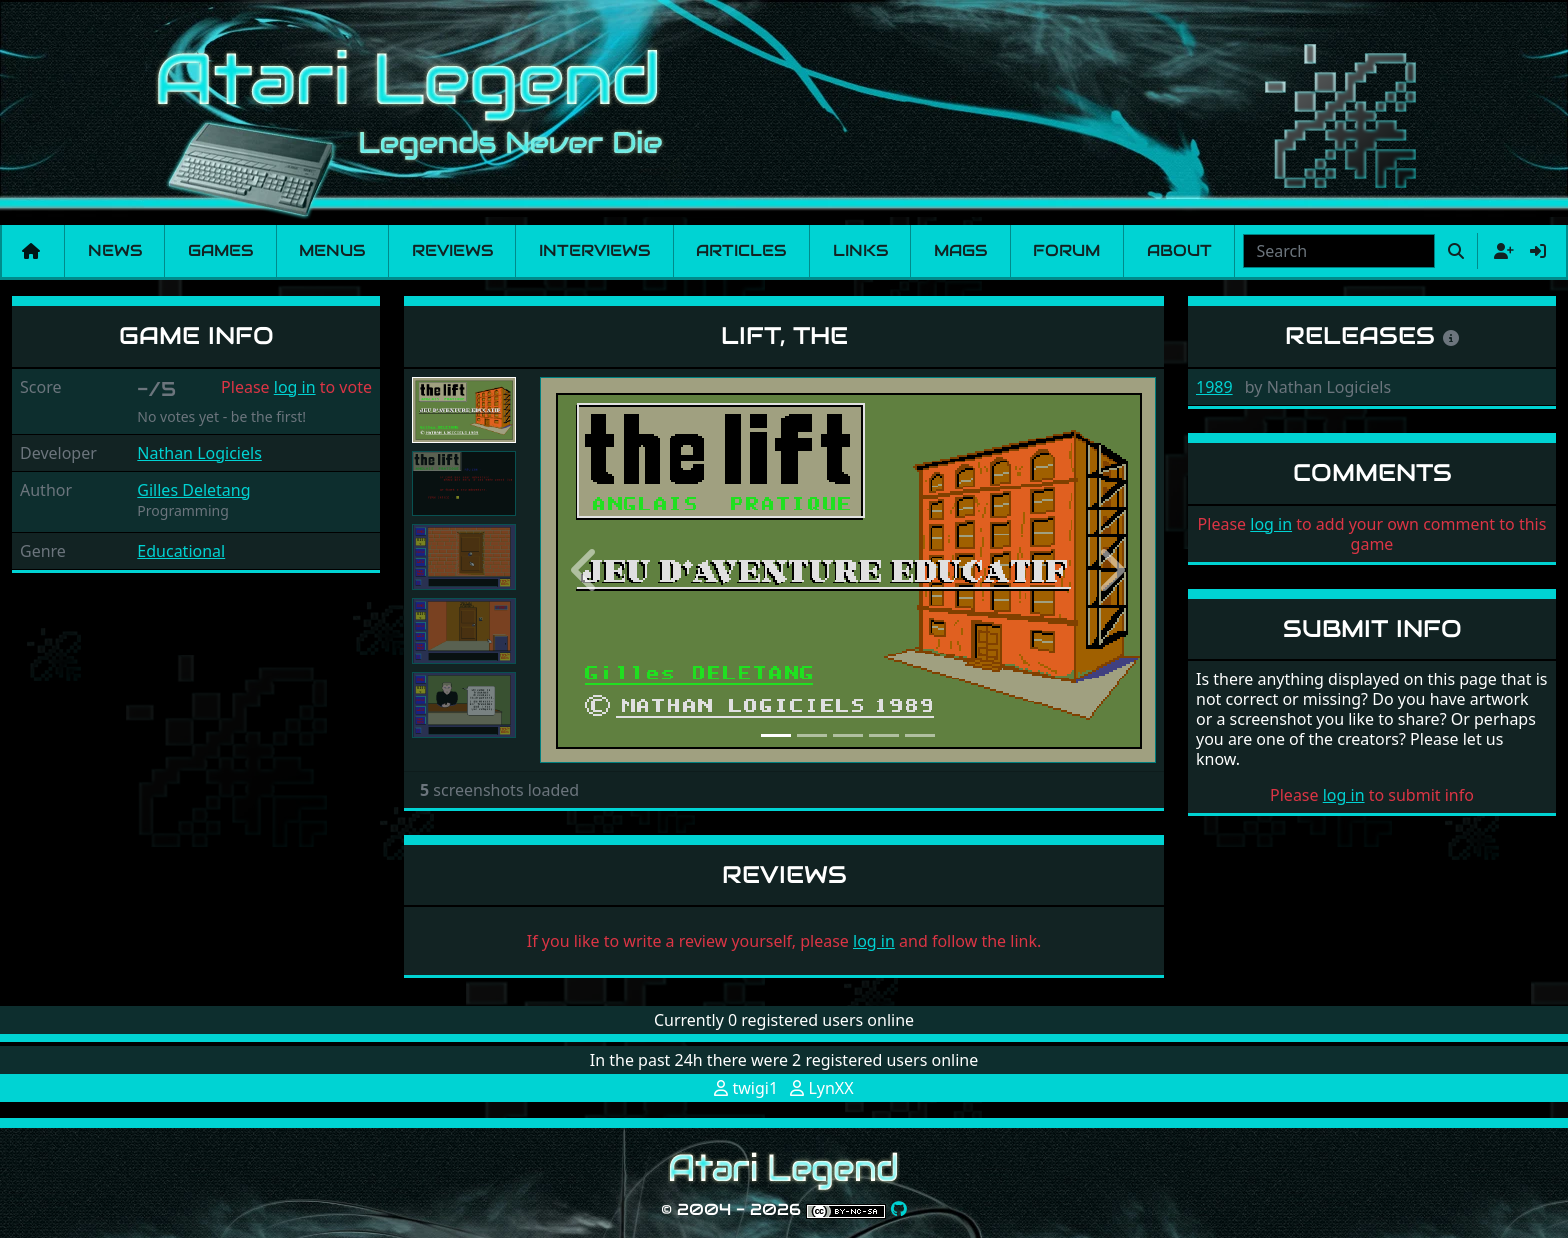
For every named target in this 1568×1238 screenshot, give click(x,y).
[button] (586, 570)
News (115, 250)
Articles (741, 250)
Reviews (452, 250)
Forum (1066, 250)
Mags (960, 250)
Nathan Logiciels (199, 453)
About (1179, 250)
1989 (1214, 387)
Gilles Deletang (193, 490)
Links (860, 250)
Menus (332, 250)
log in (295, 387)
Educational (181, 551)
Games (220, 250)
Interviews (594, 250)
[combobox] (1339, 251)
